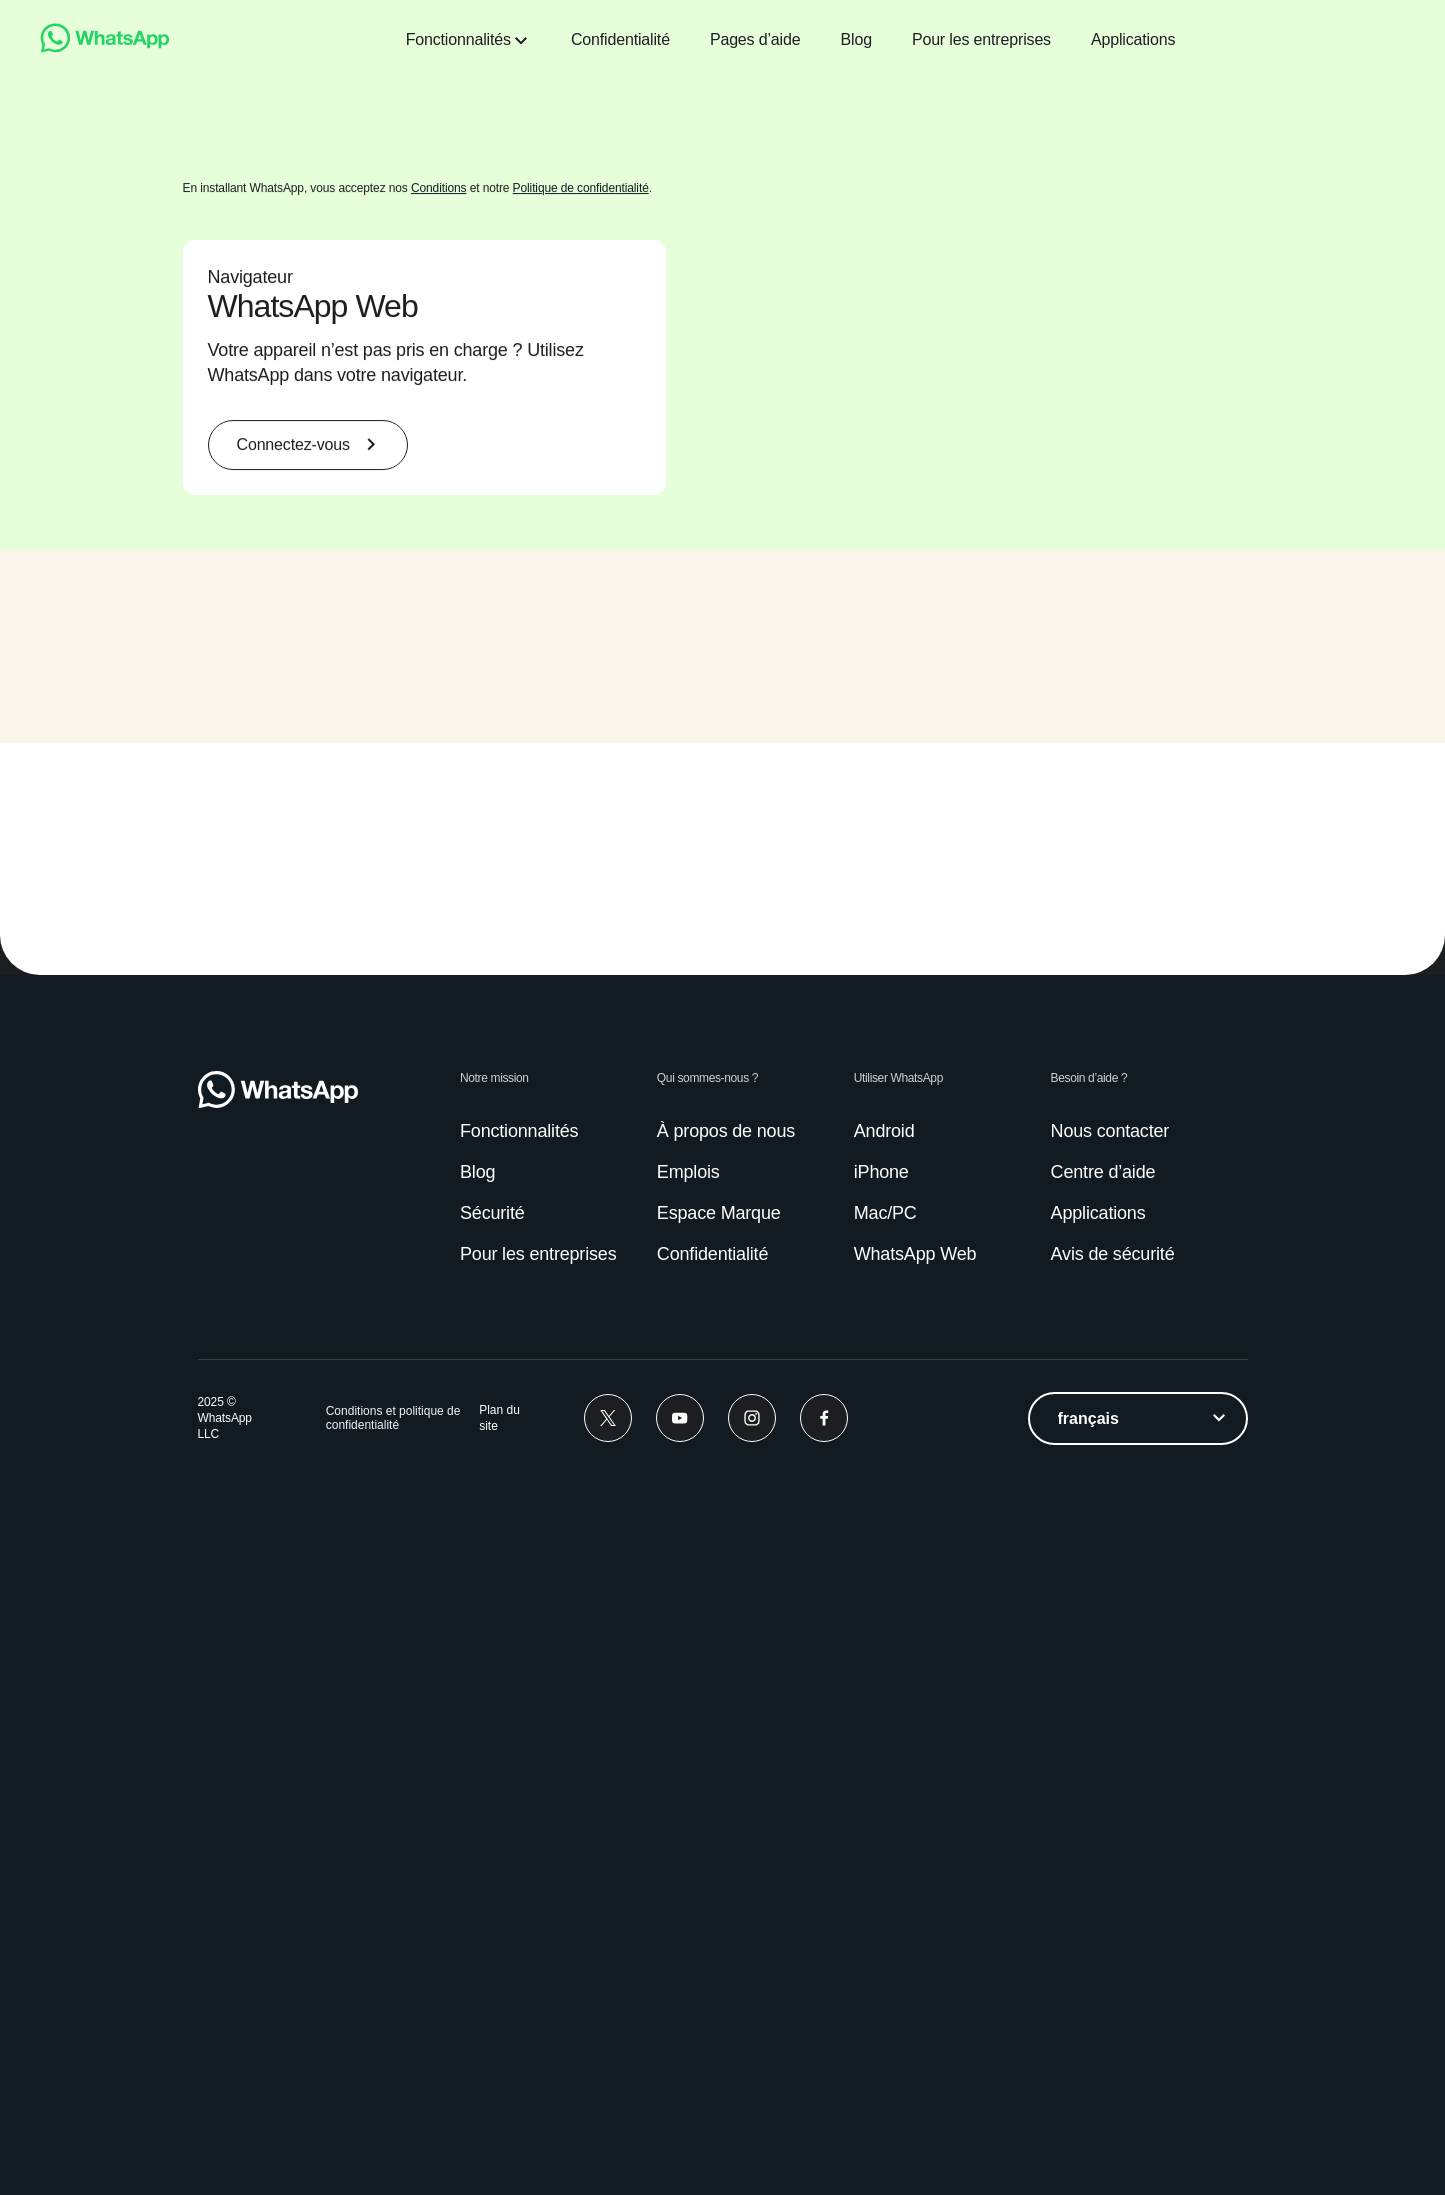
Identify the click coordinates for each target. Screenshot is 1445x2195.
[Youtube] (680, 2163)
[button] (271, 968)
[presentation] (995, 820)
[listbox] (1138, 2162)
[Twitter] (608, 2163)
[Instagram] (752, 2163)
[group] (723, 820)
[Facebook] (824, 2163)
